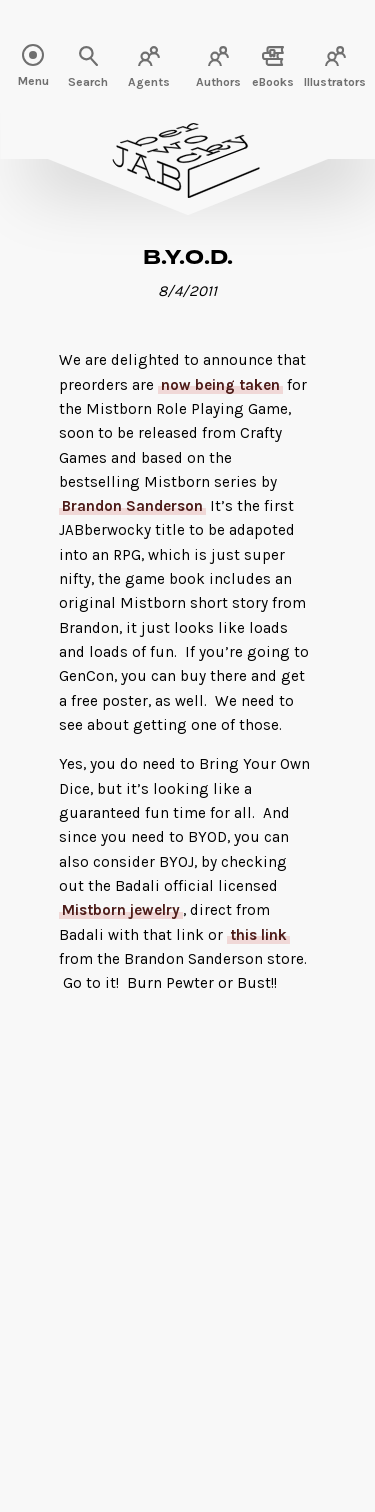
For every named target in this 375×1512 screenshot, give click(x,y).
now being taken (220, 385)
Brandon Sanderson (132, 506)
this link (258, 935)
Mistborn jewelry (121, 910)
